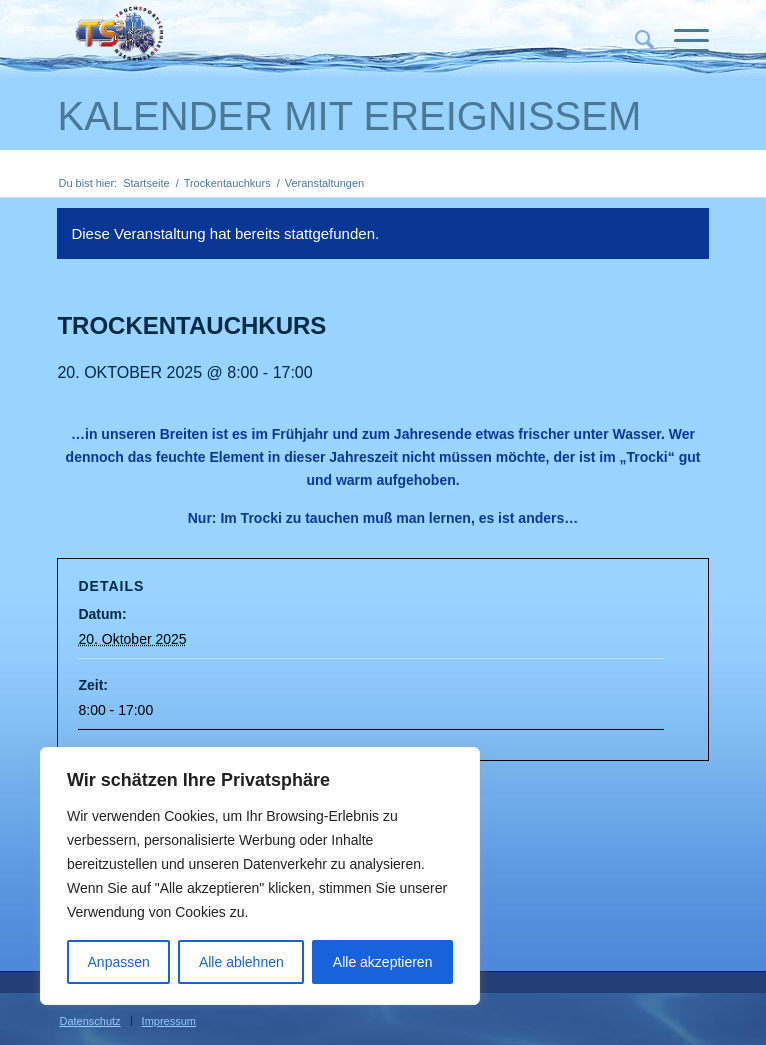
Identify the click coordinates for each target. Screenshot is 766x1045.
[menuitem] (634, 40)
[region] (260, 876)
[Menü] (681, 40)
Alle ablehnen (241, 962)
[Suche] (634, 40)
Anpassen (119, 962)
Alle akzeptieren (383, 962)
